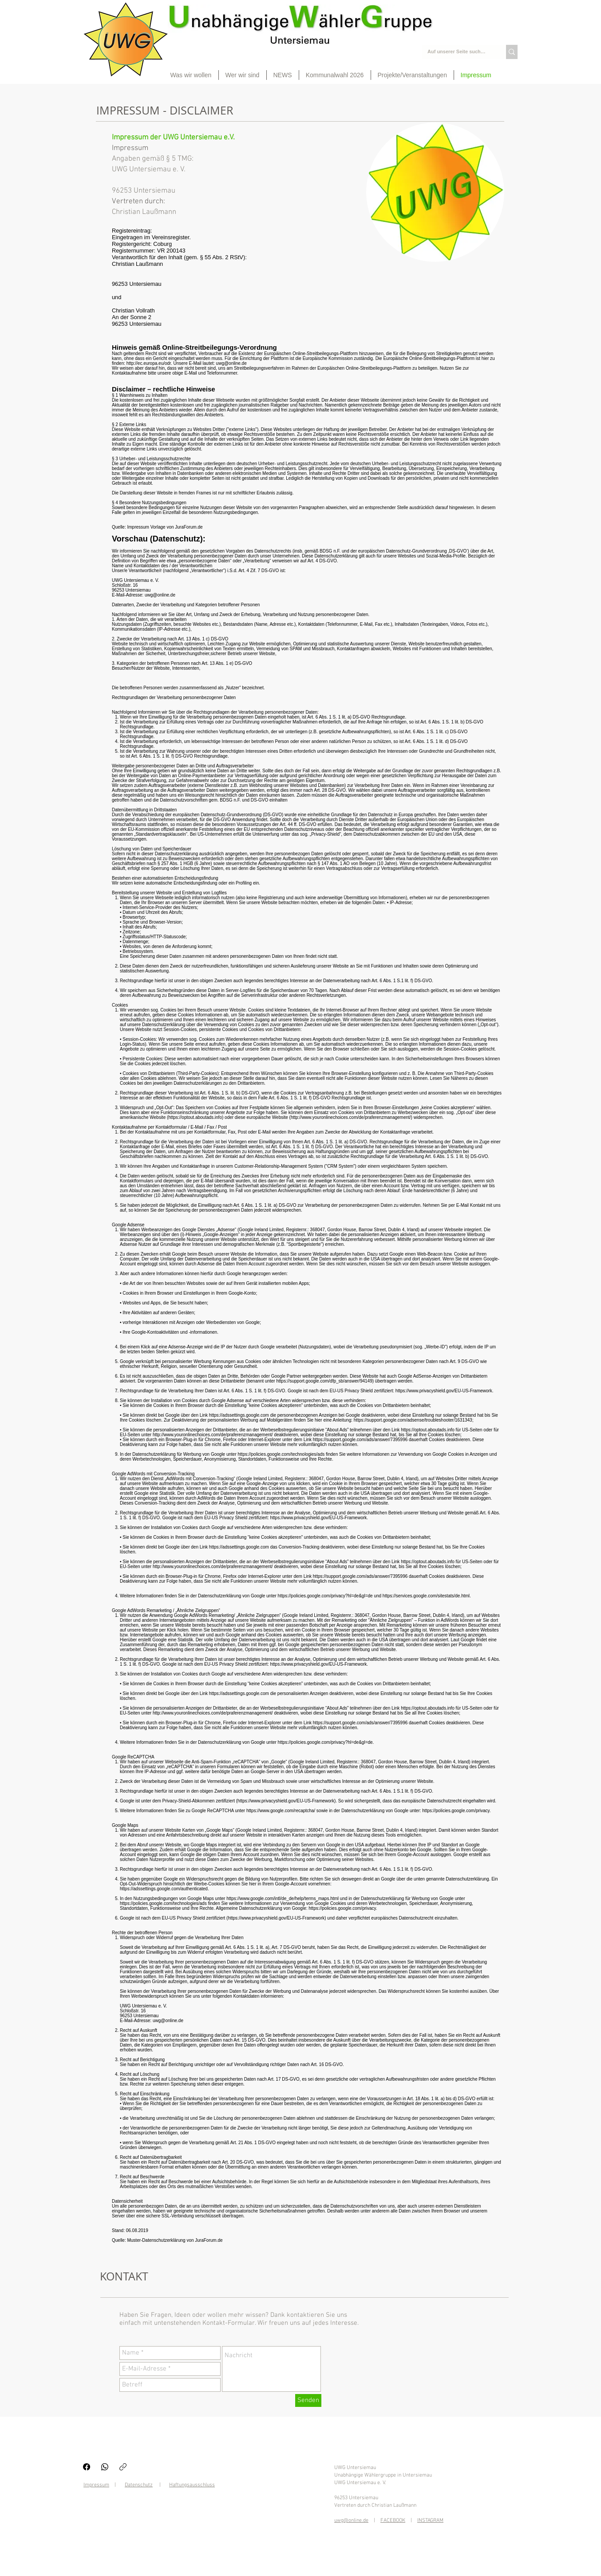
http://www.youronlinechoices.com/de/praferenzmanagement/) (351, 1117)
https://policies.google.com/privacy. (456, 1810)
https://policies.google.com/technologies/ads (281, 1454)
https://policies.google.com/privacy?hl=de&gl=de (325, 1595)
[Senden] (308, 2400)
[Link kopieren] (123, 2466)
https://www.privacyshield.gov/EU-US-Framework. (444, 1390)
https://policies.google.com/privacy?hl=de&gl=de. (326, 1742)
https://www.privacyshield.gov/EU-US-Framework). (287, 1800)
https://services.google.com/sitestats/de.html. (427, 1595)
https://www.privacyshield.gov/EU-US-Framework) (277, 1918)
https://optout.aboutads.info (195, 1117)
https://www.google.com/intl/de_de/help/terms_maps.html (282, 1898)
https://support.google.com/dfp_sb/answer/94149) (325, 1381)
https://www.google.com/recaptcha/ (280, 1810)
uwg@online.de (231, 363)
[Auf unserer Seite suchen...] (457, 52)
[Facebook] (86, 2466)
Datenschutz (139, 2485)
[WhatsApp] (104, 2466)
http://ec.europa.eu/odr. (149, 363)
